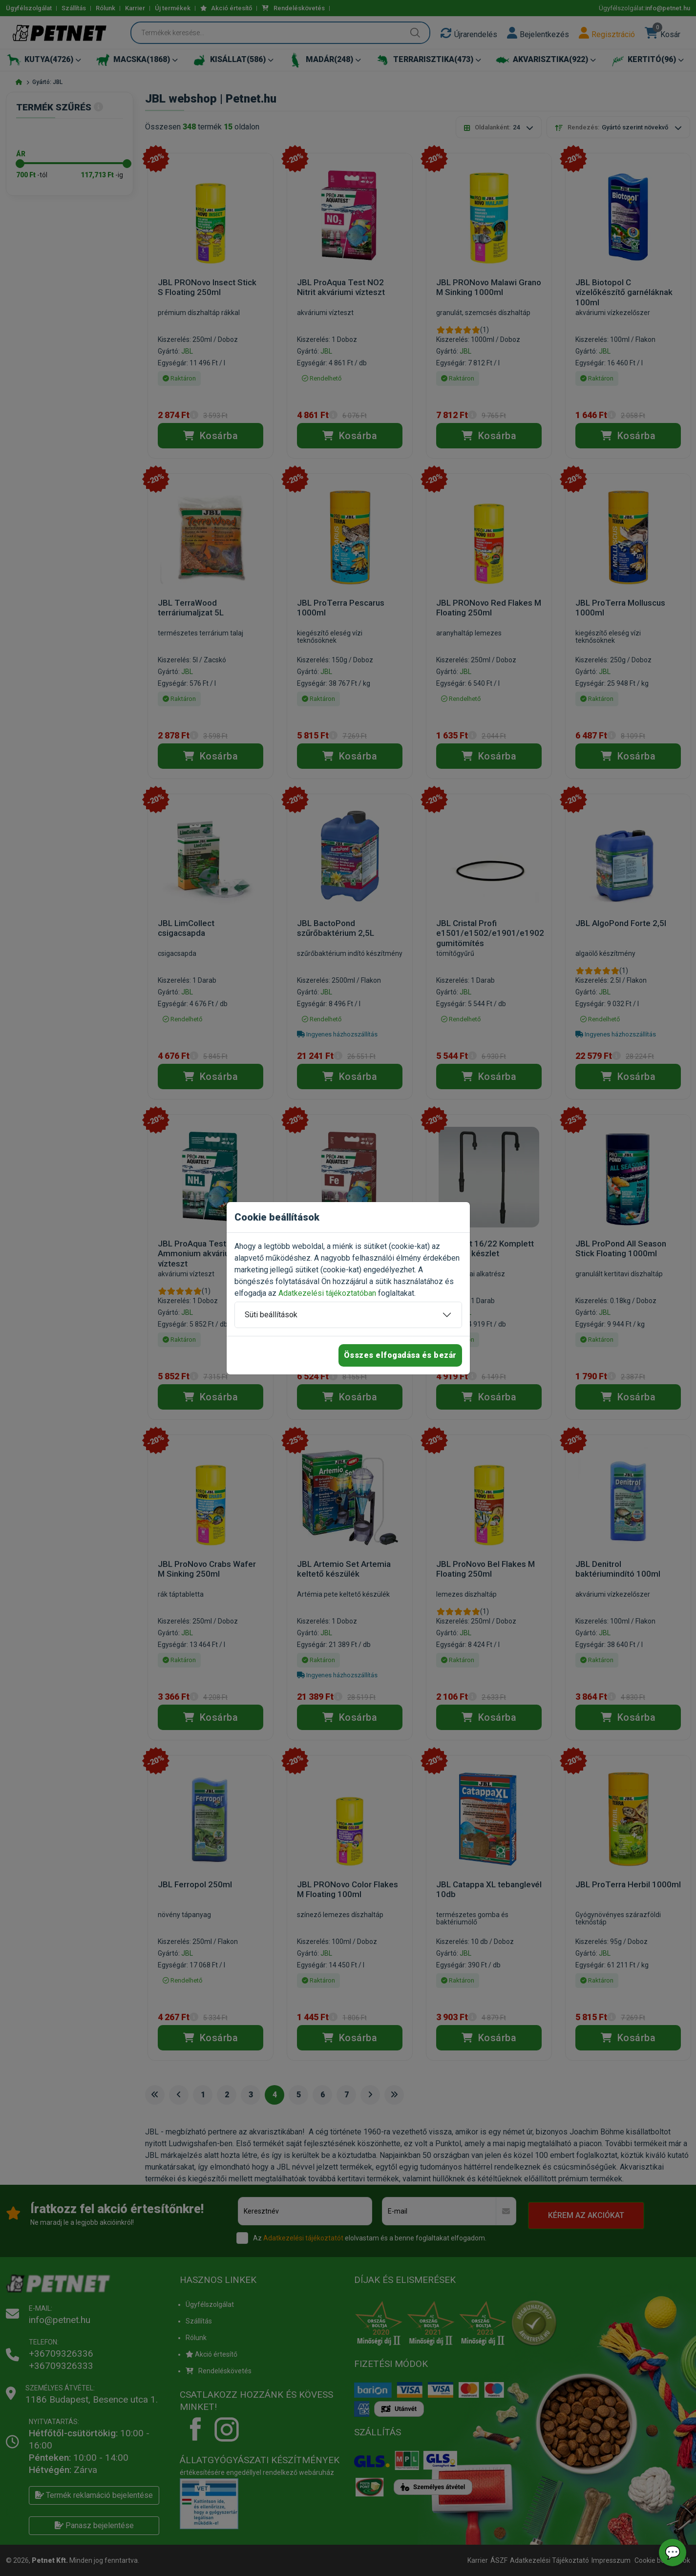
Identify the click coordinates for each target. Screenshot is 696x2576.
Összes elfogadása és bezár (400, 1355)
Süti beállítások (271, 1314)
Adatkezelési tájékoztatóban (327, 1293)
